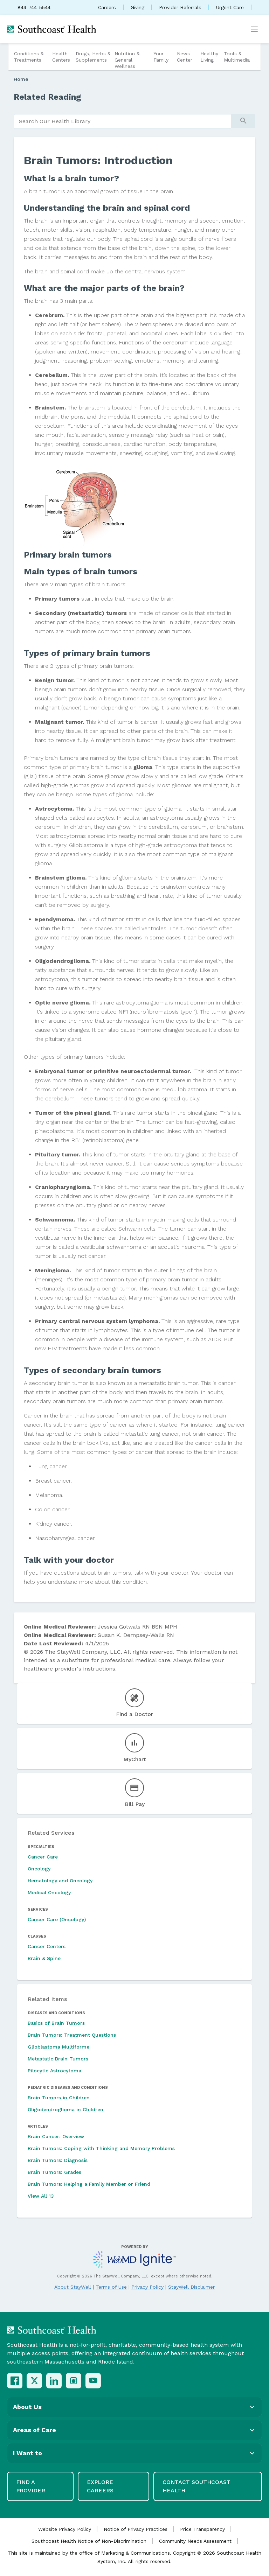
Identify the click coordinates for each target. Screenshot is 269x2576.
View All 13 (41, 2196)
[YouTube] (93, 2380)
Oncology (39, 1868)
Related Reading (47, 97)
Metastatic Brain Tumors (58, 2059)
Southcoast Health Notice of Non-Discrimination (89, 2541)
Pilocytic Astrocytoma (54, 2070)
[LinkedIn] (54, 2380)
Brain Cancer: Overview (56, 2136)
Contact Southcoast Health (196, 2486)
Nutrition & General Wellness (127, 60)
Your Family (160, 57)
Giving (137, 7)
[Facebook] (14, 2380)
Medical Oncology (49, 1892)
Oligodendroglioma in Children (65, 2109)
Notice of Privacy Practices (135, 2529)
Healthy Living (209, 57)
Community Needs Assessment (195, 2541)
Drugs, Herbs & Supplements (93, 57)
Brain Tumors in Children (59, 2097)
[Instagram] (73, 2380)
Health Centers (61, 57)
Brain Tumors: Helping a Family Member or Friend (89, 2184)
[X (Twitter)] (34, 2380)
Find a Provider (30, 2486)
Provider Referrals (180, 7)
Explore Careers (100, 2486)
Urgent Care (230, 7)
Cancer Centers (46, 1946)
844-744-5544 (34, 7)
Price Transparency (202, 2529)
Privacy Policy (147, 2287)
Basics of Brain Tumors (56, 2023)
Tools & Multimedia (237, 57)
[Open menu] (254, 29)
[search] (122, 121)
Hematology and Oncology (60, 1880)
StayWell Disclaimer (191, 2287)
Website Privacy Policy (64, 2529)
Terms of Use (111, 2287)
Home (21, 79)
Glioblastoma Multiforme (58, 2047)
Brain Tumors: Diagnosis (58, 2160)
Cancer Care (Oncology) (57, 1919)
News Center (184, 57)
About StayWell (72, 2287)
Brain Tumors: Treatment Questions (72, 2035)
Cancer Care (43, 1857)
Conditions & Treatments (29, 57)
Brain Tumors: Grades (54, 2172)
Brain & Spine (44, 1958)
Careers (107, 7)
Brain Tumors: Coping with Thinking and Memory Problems (101, 2148)
